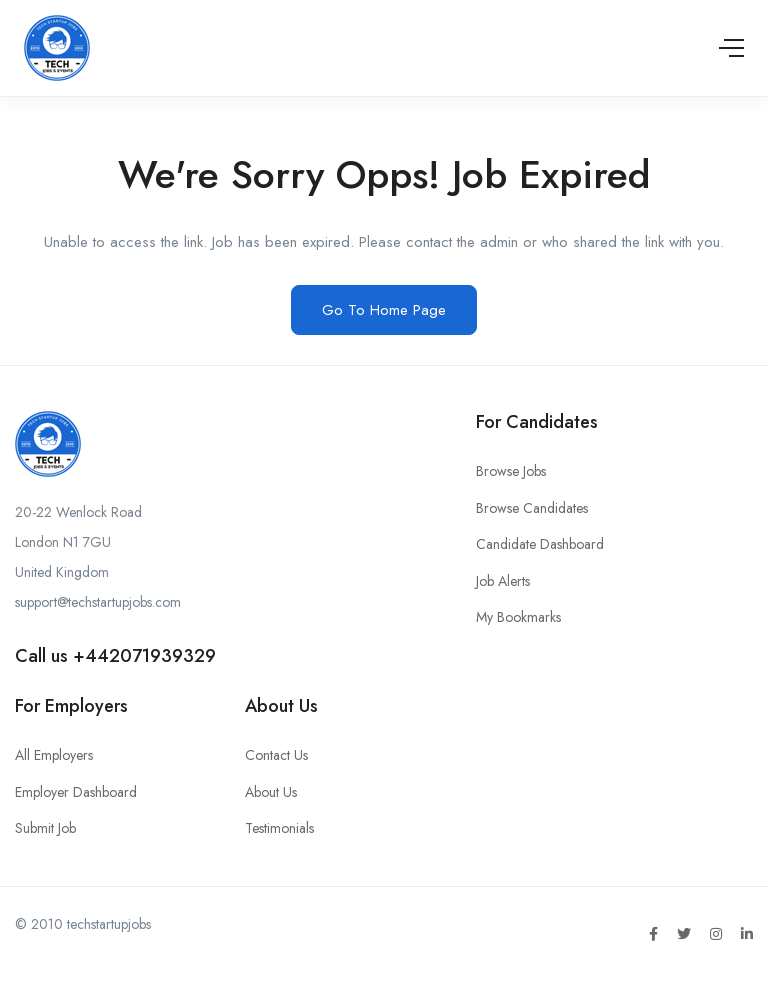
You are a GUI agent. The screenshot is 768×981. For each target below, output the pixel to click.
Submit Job (45, 828)
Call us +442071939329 (115, 656)
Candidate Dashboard (540, 544)
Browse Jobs (511, 471)
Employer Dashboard (76, 792)
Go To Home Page (384, 310)
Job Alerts (503, 581)
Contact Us (276, 755)
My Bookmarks (518, 617)
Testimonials (279, 828)
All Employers (54, 755)
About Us (271, 792)
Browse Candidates (532, 508)
